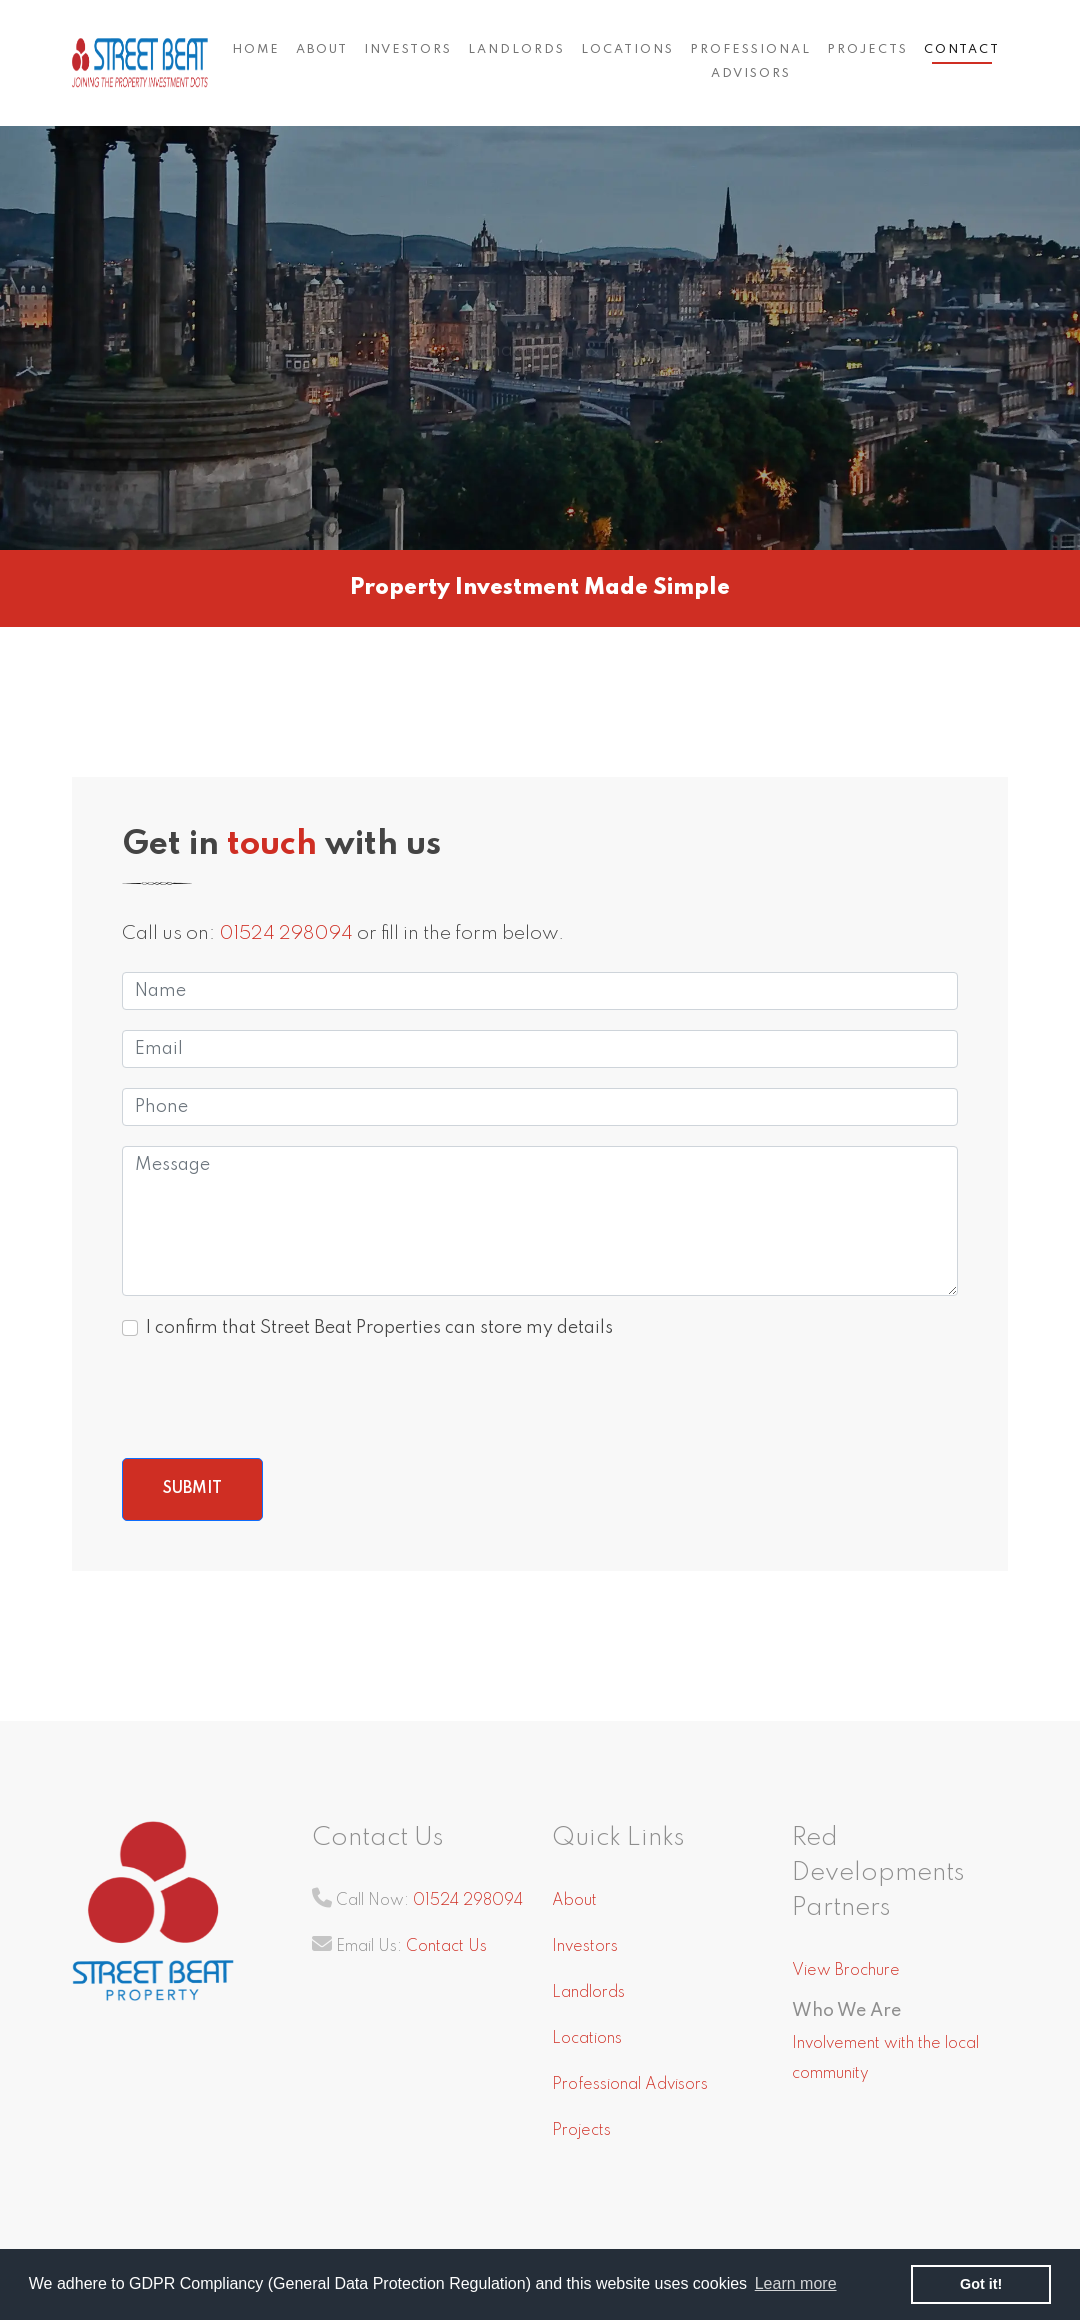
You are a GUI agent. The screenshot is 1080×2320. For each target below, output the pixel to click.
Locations (627, 50)
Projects (867, 50)
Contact (962, 50)
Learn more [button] (796, 2283)
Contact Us (446, 1947)
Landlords (516, 50)
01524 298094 (286, 933)
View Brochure (846, 1971)
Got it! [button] (981, 2284)
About (322, 50)
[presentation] (274, 1399)
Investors (408, 50)
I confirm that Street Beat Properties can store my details (379, 1328)
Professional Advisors (750, 62)
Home (256, 50)
